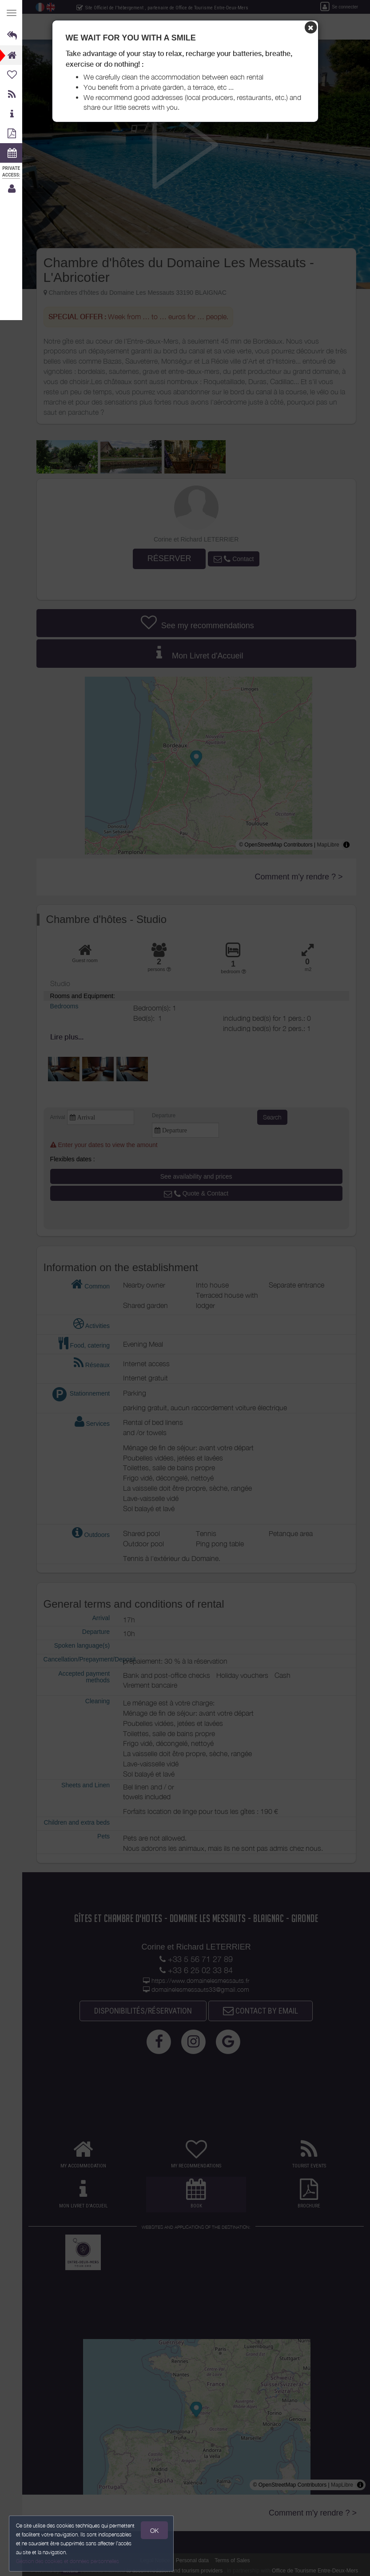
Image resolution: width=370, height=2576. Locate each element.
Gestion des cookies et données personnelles (67, 2561)
